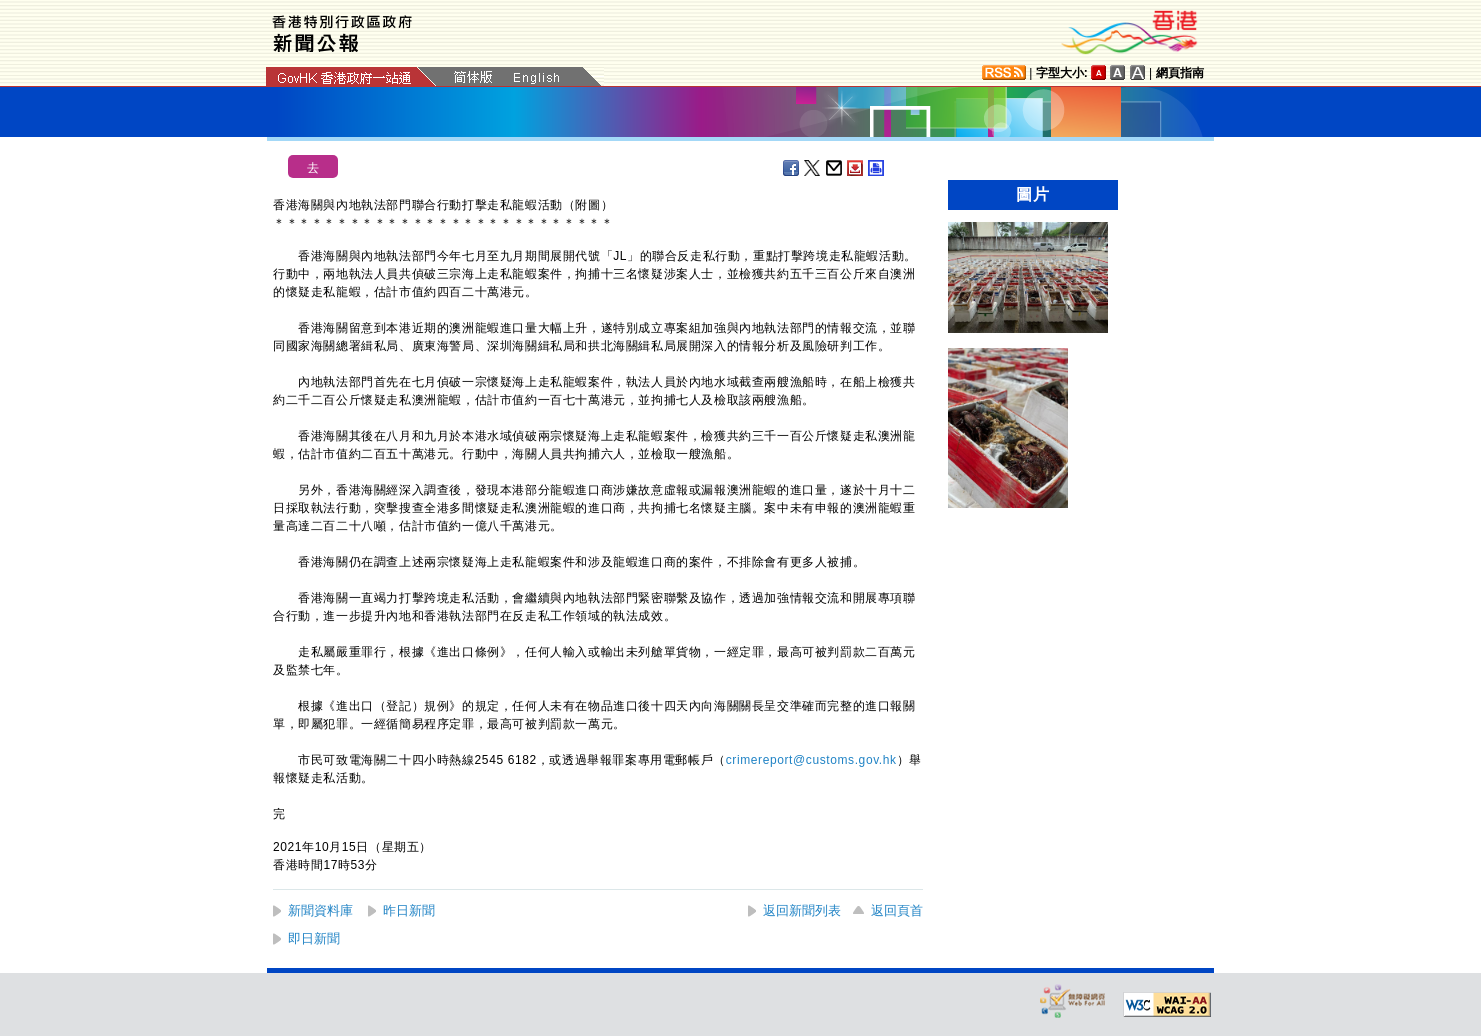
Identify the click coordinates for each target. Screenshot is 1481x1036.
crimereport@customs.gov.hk (811, 760)
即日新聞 (314, 938)
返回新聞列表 (802, 910)
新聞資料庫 (320, 910)
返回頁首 (897, 910)
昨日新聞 (409, 910)
